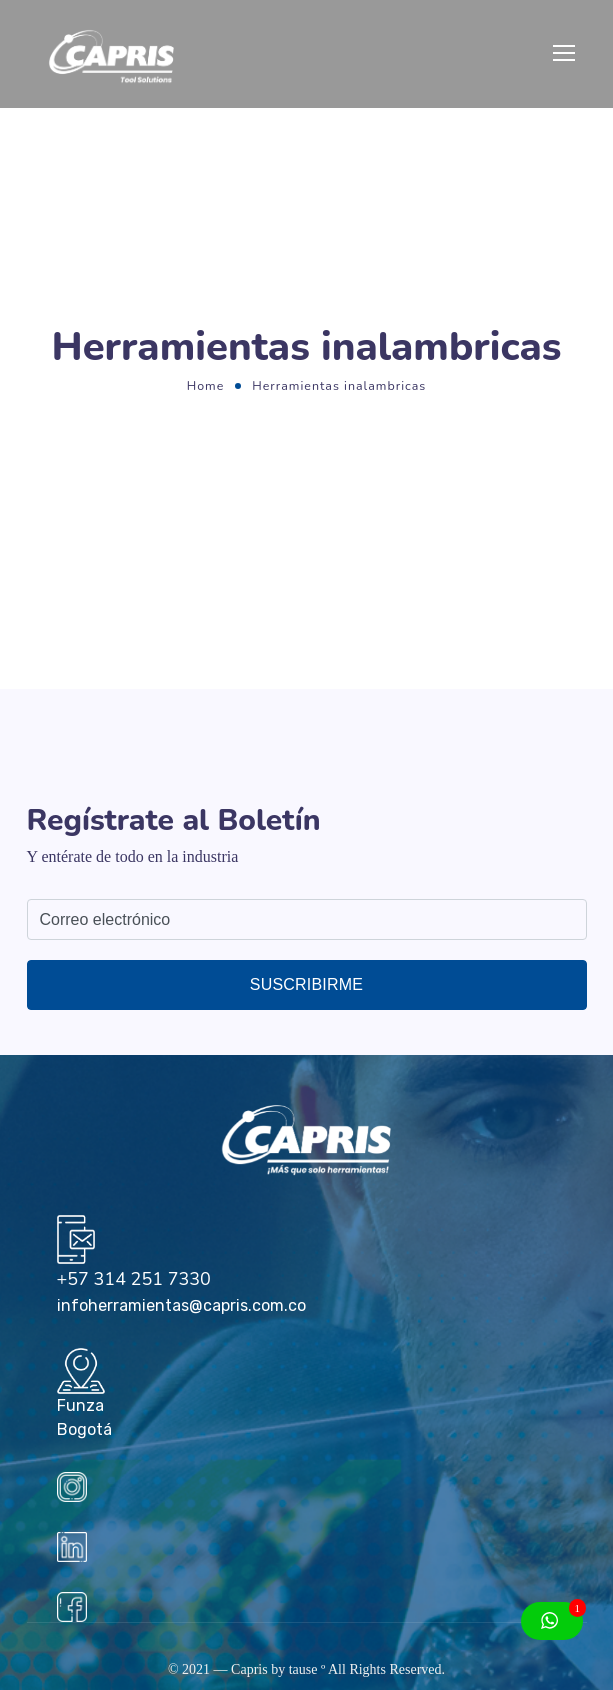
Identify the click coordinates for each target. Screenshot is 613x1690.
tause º (307, 1669)
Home (206, 385)
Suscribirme (306, 984)
